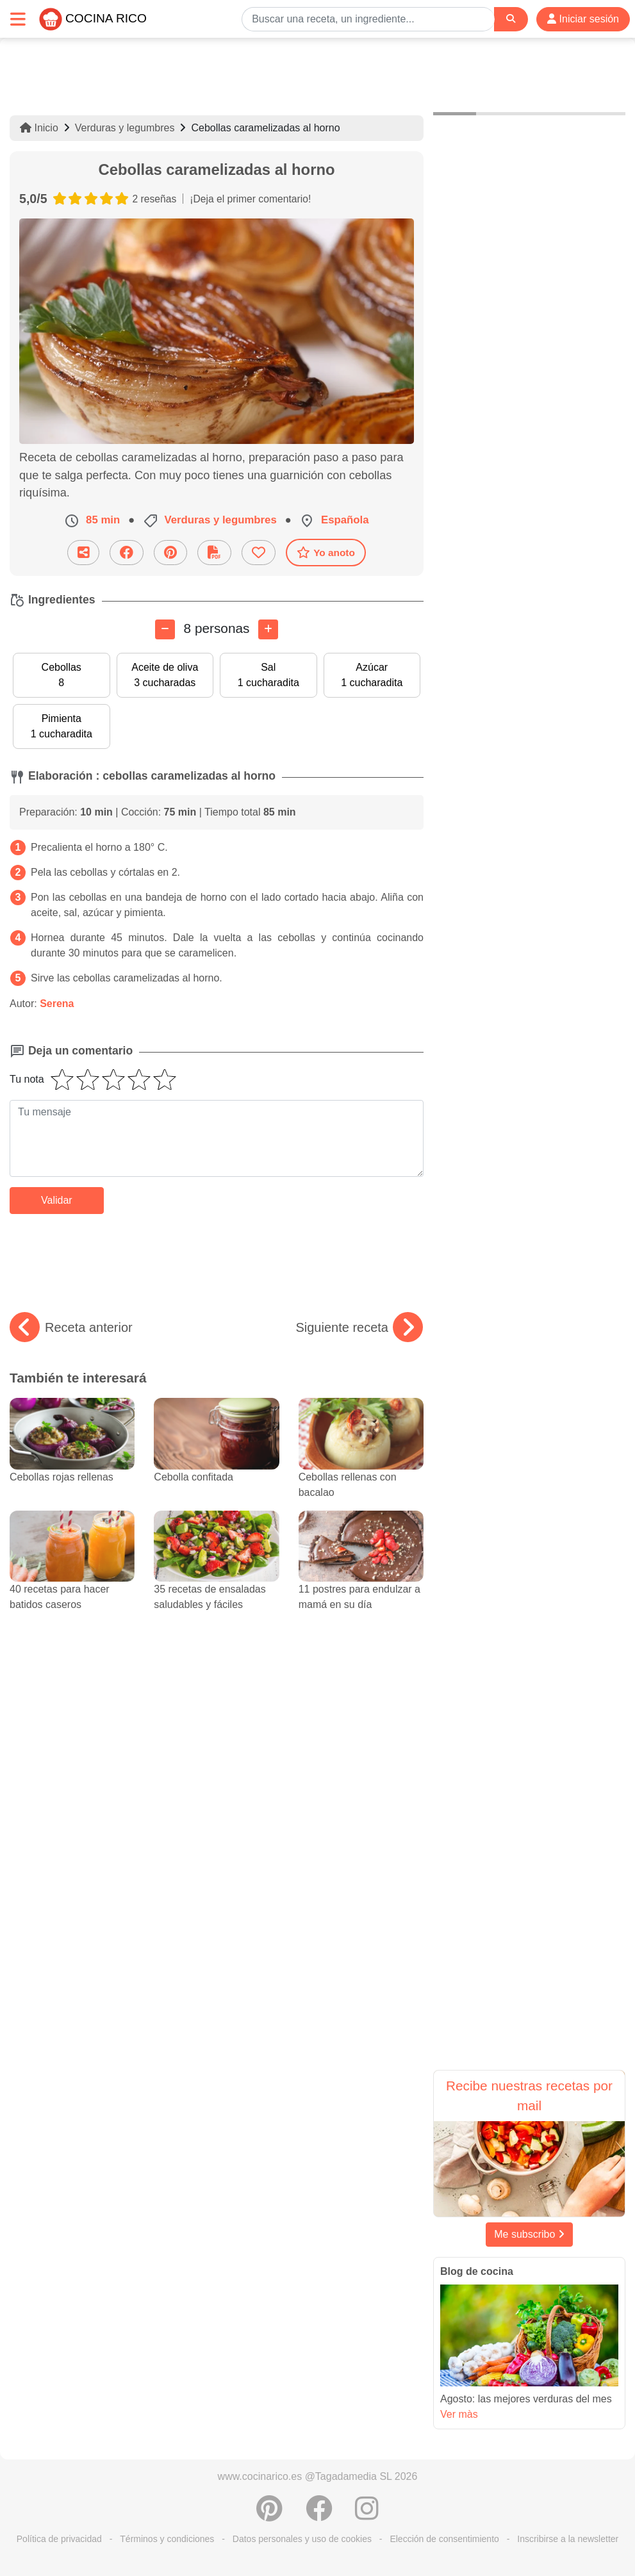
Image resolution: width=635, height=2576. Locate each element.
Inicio (39, 127)
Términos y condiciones (167, 2539)
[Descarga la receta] (214, 552)
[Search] (510, 19)
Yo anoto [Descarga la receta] (326, 552)
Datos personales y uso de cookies (302, 2539)
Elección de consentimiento (444, 2539)
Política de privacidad (59, 2539)
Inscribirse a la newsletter (567, 2539)
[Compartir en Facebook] (127, 552)
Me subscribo (529, 2234)
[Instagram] (367, 2515)
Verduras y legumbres (125, 127)
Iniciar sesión (583, 18)
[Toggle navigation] (18, 19)
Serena (57, 1003)
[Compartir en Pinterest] (170, 552)
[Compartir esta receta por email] (83, 552)
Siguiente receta (359, 1327)
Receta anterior (71, 1327)
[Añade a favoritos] (259, 552)
